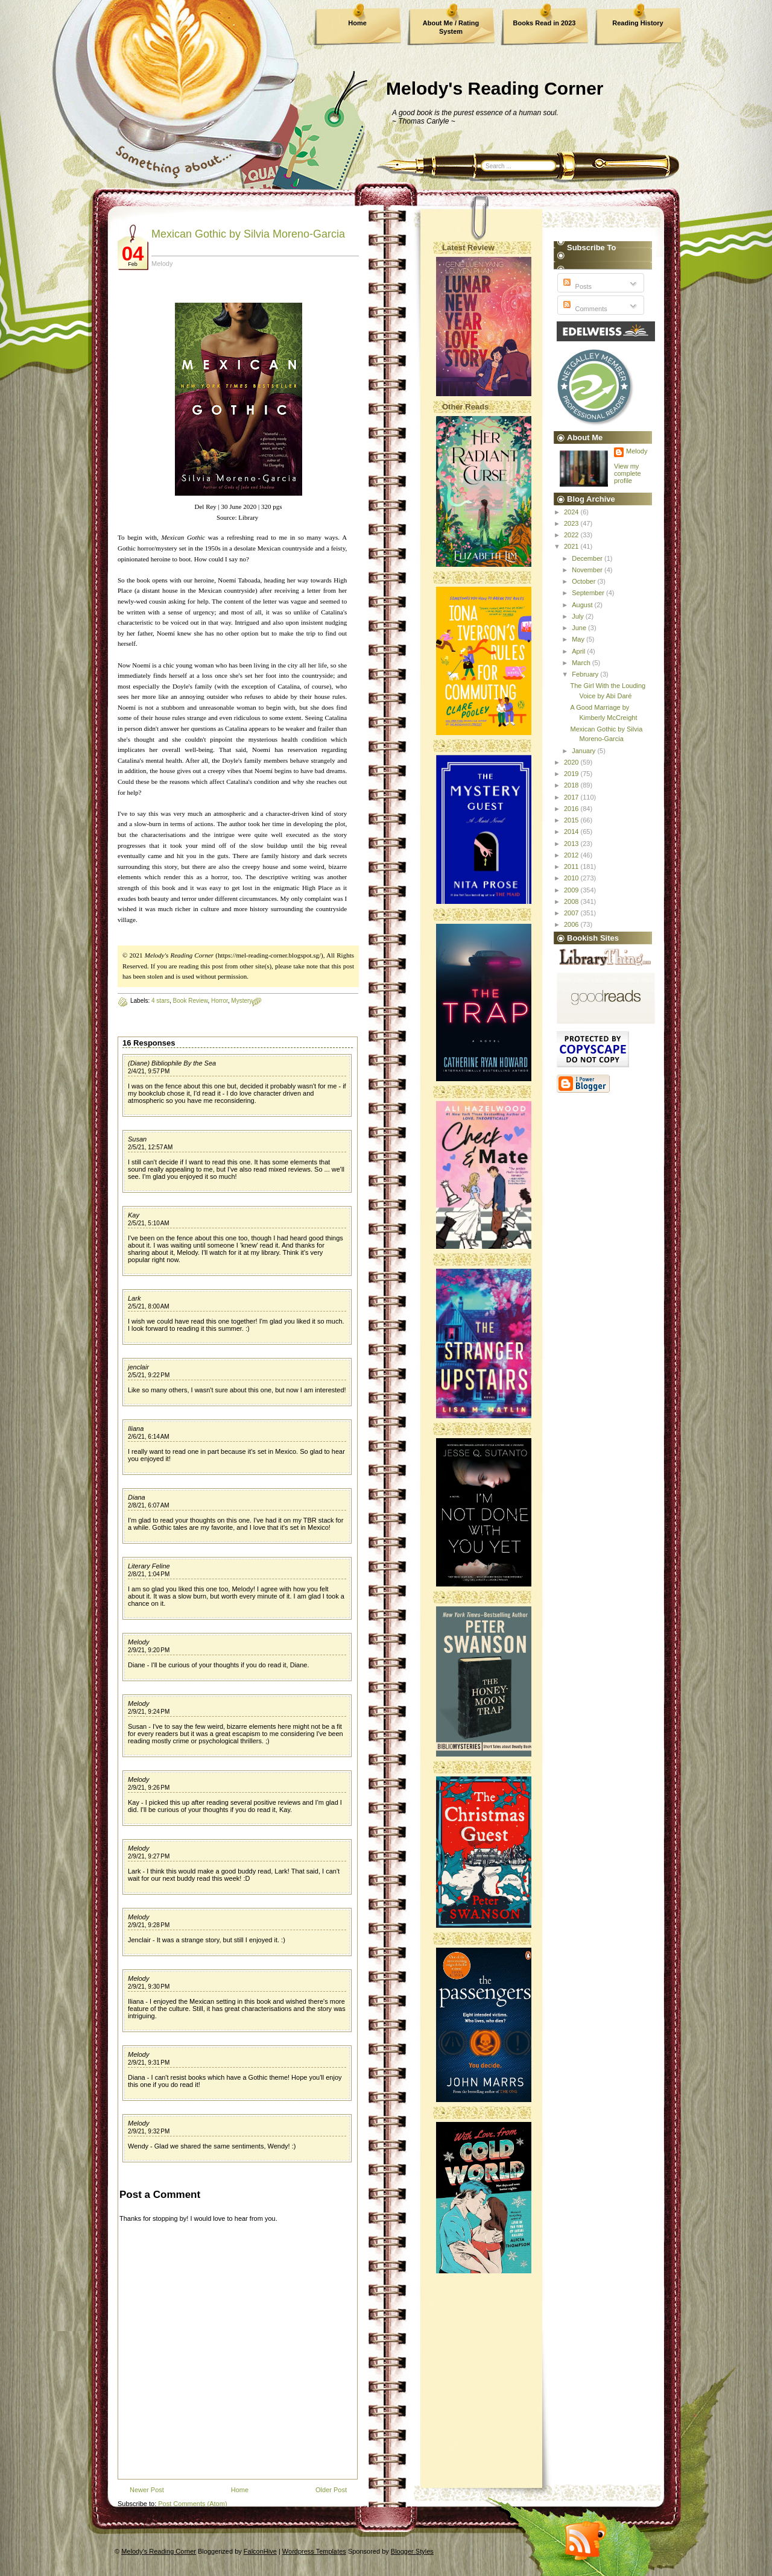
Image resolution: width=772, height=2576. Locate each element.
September (589, 592)
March (582, 662)
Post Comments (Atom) (192, 2503)
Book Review (190, 1000)
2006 (572, 924)
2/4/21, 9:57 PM (148, 1071)
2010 (572, 878)
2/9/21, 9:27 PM (148, 1856)
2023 (572, 523)
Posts (576, 286)
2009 (572, 890)
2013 (572, 843)
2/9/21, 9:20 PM (148, 1650)
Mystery (241, 1000)
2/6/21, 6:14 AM (148, 1436)
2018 (572, 785)
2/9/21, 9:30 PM (148, 1986)
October (584, 581)
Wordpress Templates (314, 2551)
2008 (572, 901)
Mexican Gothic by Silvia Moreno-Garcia (248, 234)
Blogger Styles (412, 2551)
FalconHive (260, 2551)
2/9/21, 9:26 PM (148, 1787)
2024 (572, 512)
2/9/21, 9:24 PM (148, 1711)
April (579, 651)
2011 (572, 866)
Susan (137, 1139)
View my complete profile (627, 473)
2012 (572, 855)
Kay (133, 1215)
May (579, 639)
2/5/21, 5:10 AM (148, 1223)
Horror (219, 1000)
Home (357, 23)
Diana (136, 1497)
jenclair (138, 1367)
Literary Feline (149, 1566)
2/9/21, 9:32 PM (148, 2131)
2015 (572, 820)
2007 (572, 913)
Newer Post (147, 2489)
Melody (138, 1642)
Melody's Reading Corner (495, 88)
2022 (572, 534)
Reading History (637, 23)
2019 (572, 773)
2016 (572, 808)
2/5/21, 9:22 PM (148, 1375)
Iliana (136, 1428)
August (583, 604)
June (580, 627)
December (588, 558)
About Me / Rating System (451, 27)
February (586, 674)
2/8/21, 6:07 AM (148, 1505)
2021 (572, 546)
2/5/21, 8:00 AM (148, 1306)
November (588, 569)
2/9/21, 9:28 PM (148, 1925)
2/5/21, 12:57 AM (150, 1147)
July (579, 616)
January (584, 750)
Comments (583, 308)
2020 (572, 762)
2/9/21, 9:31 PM (148, 2062)
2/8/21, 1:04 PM (148, 1574)
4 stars (160, 1000)
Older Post (331, 2489)
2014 (572, 831)
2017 (572, 797)
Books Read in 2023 (544, 23)
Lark (134, 1298)
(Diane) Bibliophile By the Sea (172, 1063)
